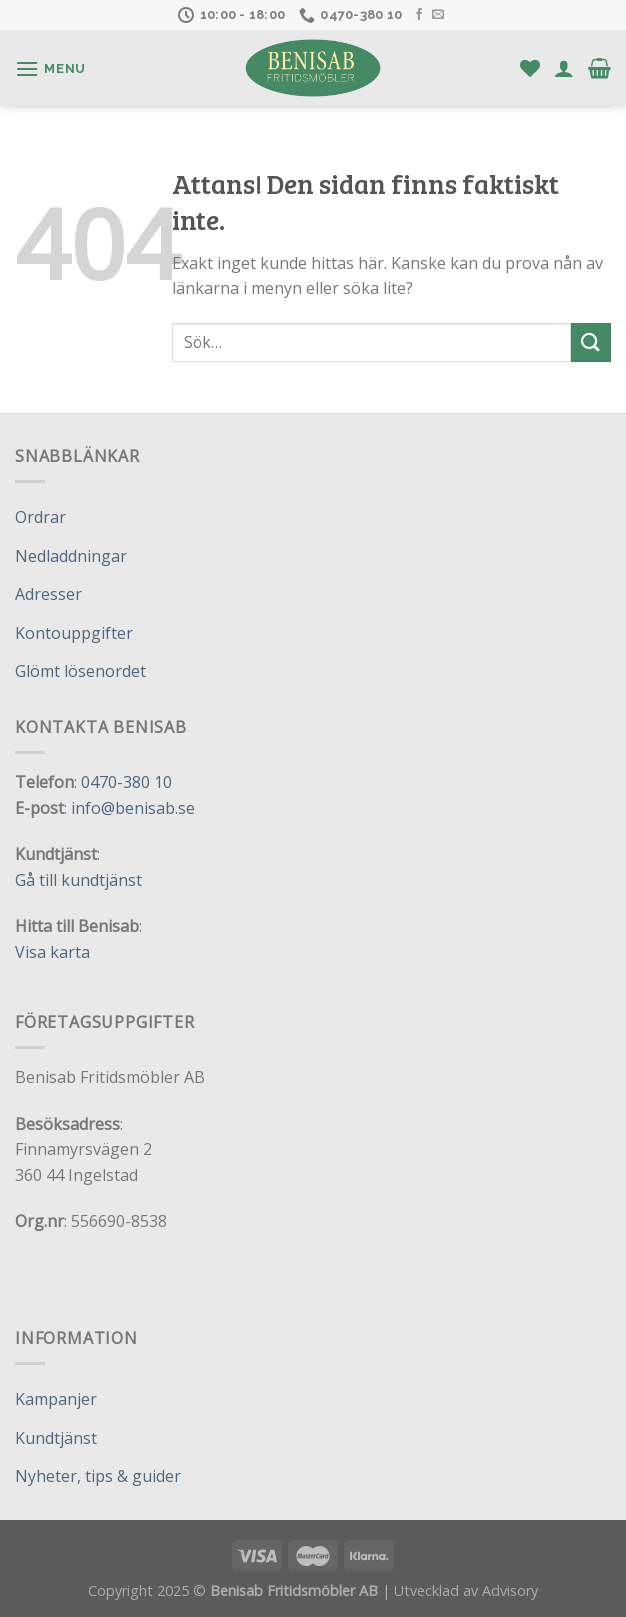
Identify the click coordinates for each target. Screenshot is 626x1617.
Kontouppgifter (74, 633)
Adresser (48, 594)
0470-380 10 (126, 782)
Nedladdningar (71, 556)
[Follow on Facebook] (419, 15)
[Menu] (50, 68)
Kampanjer (56, 1399)
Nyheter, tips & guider (98, 1476)
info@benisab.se (133, 808)
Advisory (510, 1590)
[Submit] (591, 342)
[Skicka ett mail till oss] (438, 15)
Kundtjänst (56, 1438)
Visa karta (52, 952)
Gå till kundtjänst (78, 880)
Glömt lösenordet (80, 671)
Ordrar (40, 517)
